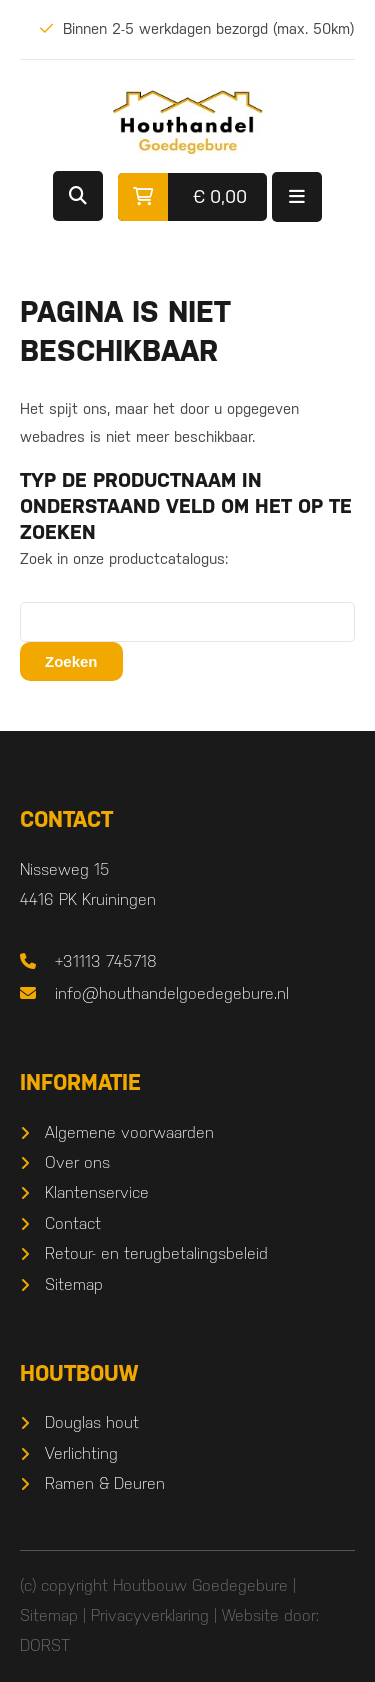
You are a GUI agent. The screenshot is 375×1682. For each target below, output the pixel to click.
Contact (73, 1223)
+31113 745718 (106, 961)
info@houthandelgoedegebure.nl (172, 993)
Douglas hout (92, 1422)
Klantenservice (97, 1192)
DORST (45, 1645)
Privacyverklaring (150, 1615)
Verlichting (81, 1453)
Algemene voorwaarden (129, 1132)
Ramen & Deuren (105, 1483)
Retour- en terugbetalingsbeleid (156, 1253)
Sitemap (74, 1284)
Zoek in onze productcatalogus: (124, 558)
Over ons (77, 1162)
